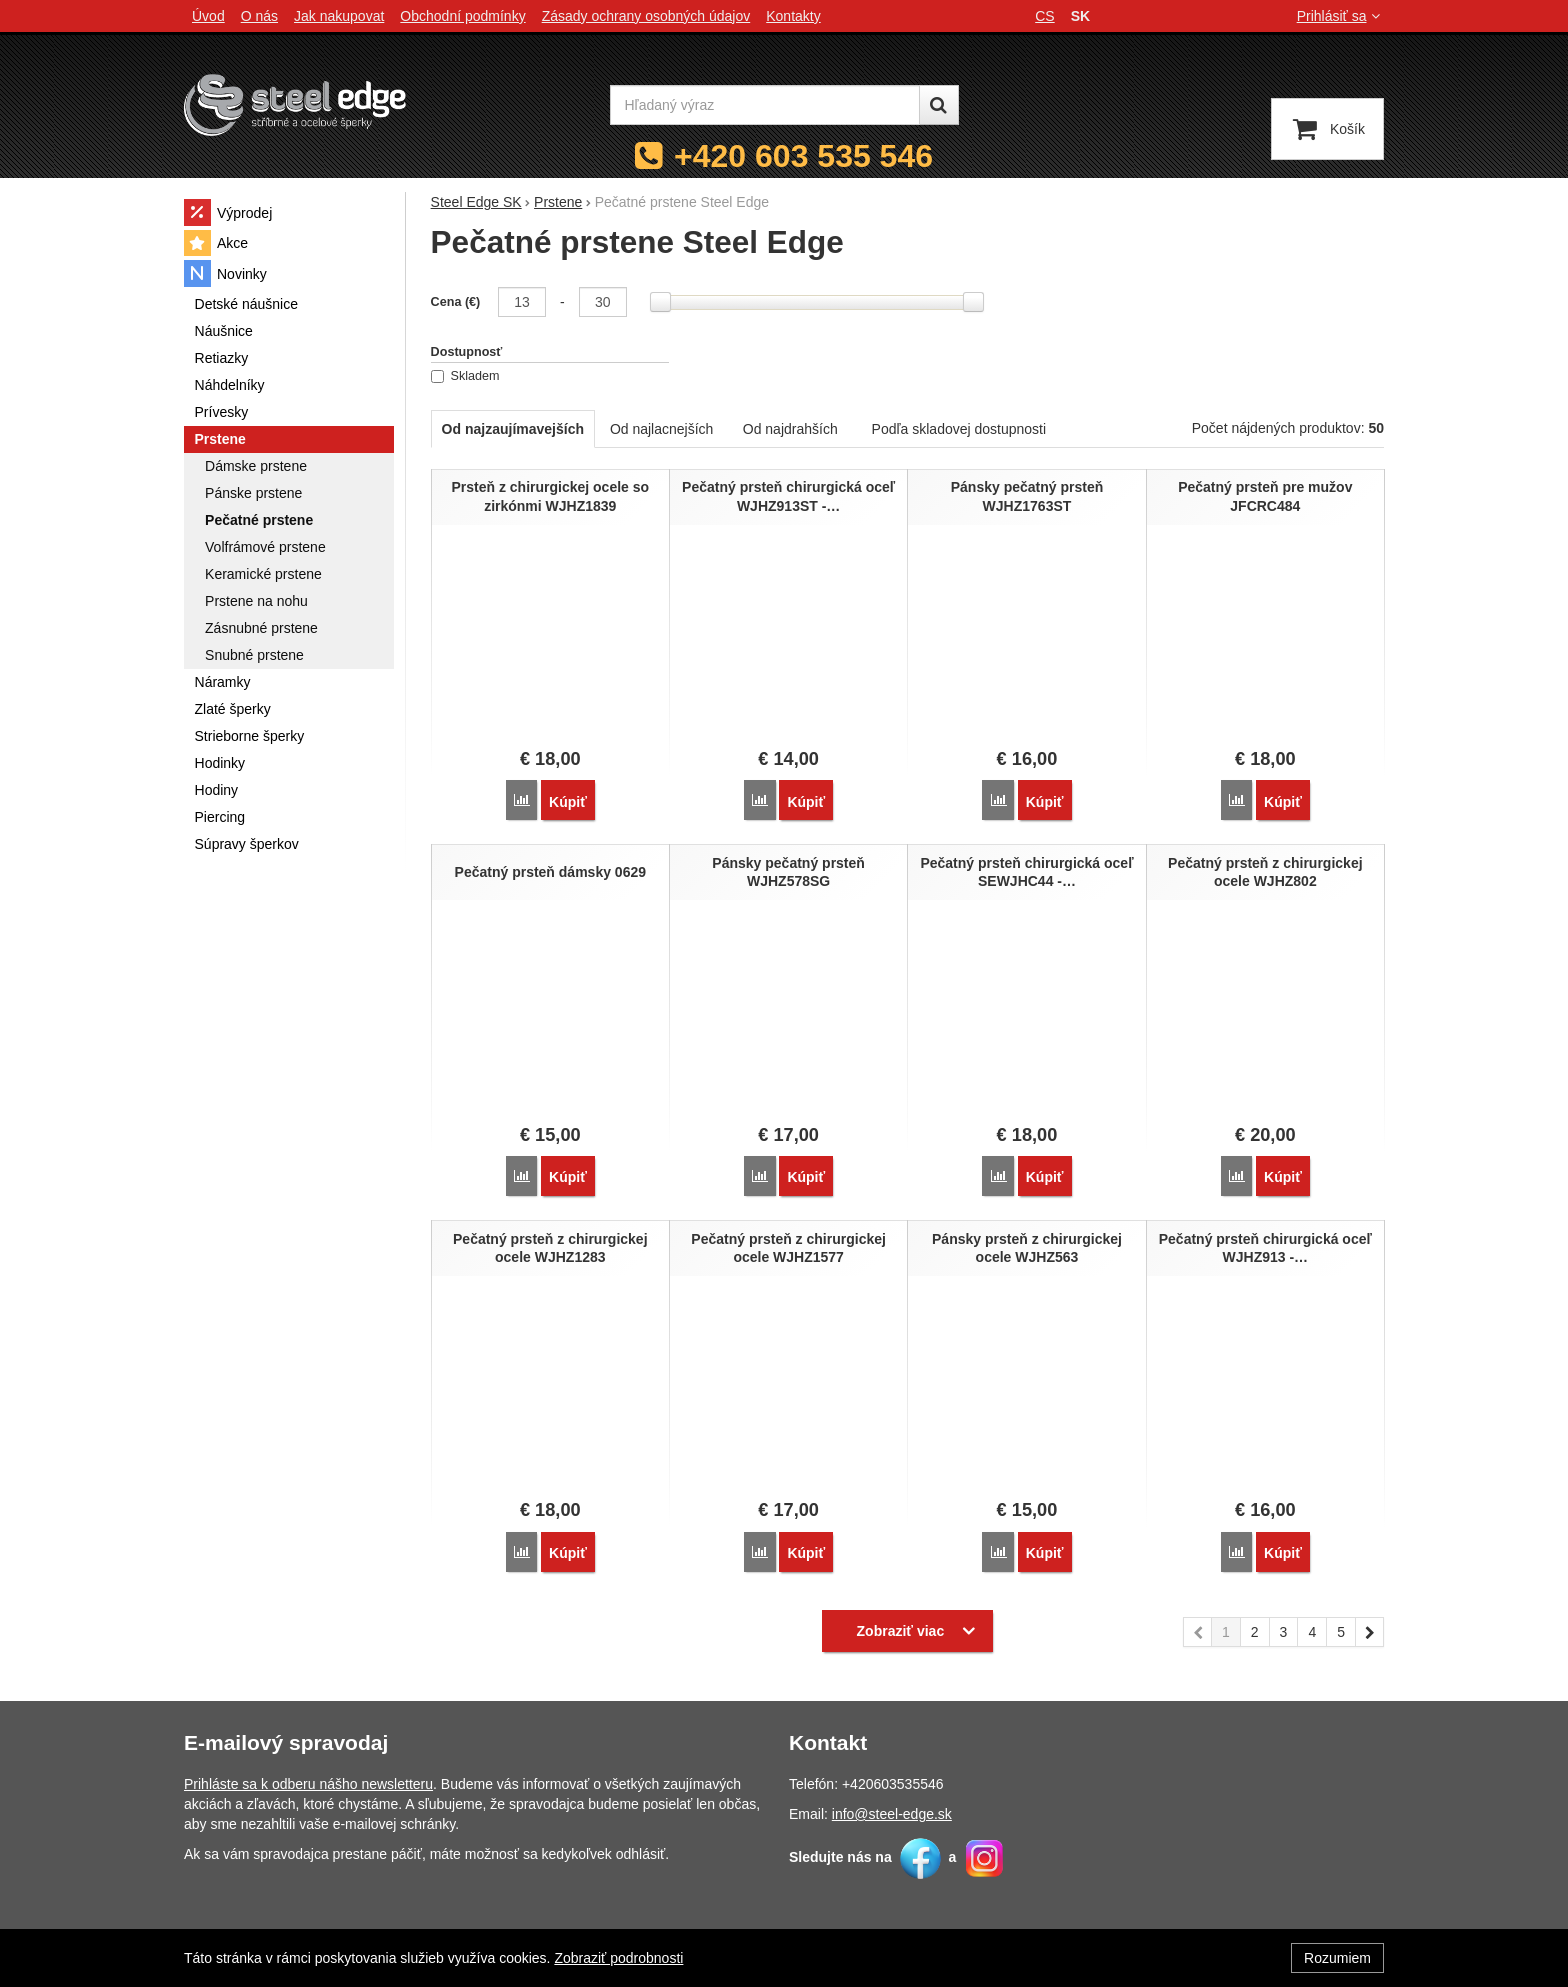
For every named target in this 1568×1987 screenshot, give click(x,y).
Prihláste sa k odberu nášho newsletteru (308, 1782)
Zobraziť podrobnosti (618, 1958)
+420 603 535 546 (803, 156)
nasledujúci (1370, 1633)
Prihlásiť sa (1340, 16)
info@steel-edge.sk (892, 1812)
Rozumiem (1337, 1958)
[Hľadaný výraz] (765, 105)
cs (1044, 16)
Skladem (465, 376)
